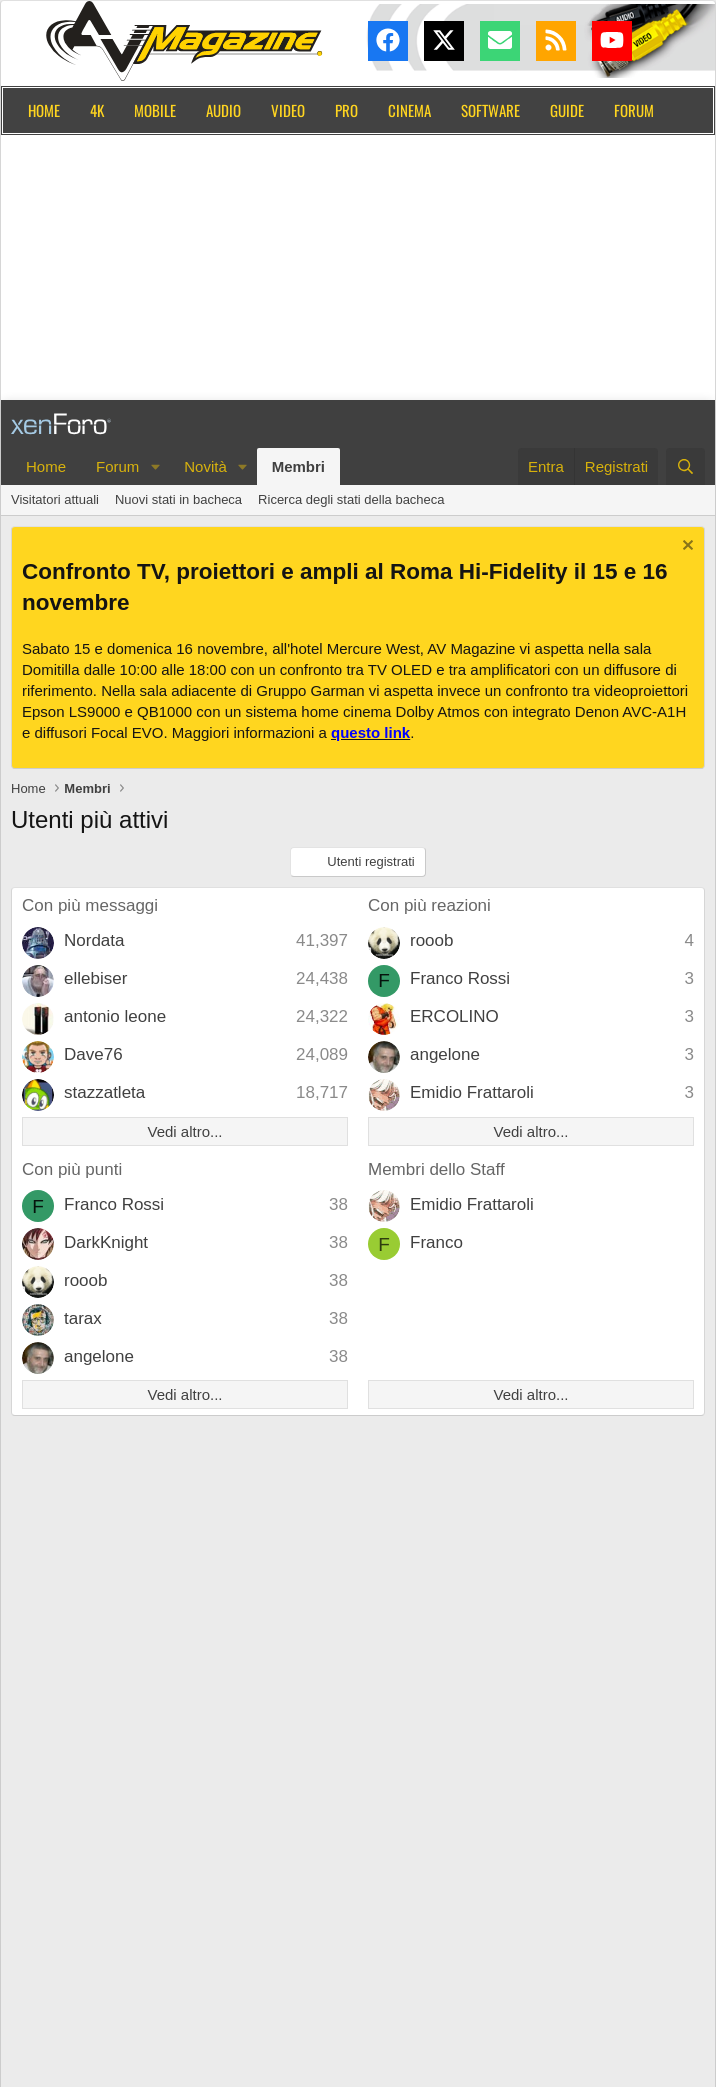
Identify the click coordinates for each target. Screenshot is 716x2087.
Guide (567, 110)
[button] (155, 466)
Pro (346, 110)
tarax (83, 1318)
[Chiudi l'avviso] (685, 547)
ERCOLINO (454, 1016)
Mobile (155, 110)
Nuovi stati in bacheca (178, 499)
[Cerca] (685, 466)
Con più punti (72, 1169)
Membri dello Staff (436, 1169)
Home (44, 110)
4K (97, 110)
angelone (445, 1054)
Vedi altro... (184, 1131)
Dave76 (93, 1054)
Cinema (409, 110)
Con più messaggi (90, 905)
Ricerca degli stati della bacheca (351, 499)
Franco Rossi (460, 978)
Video (288, 110)
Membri (298, 466)
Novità (205, 466)
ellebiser (95, 978)
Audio (223, 110)
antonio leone (115, 1016)
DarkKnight (106, 1242)
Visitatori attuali (55, 499)
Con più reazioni (429, 905)
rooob (431, 940)
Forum (634, 110)
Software (490, 110)
